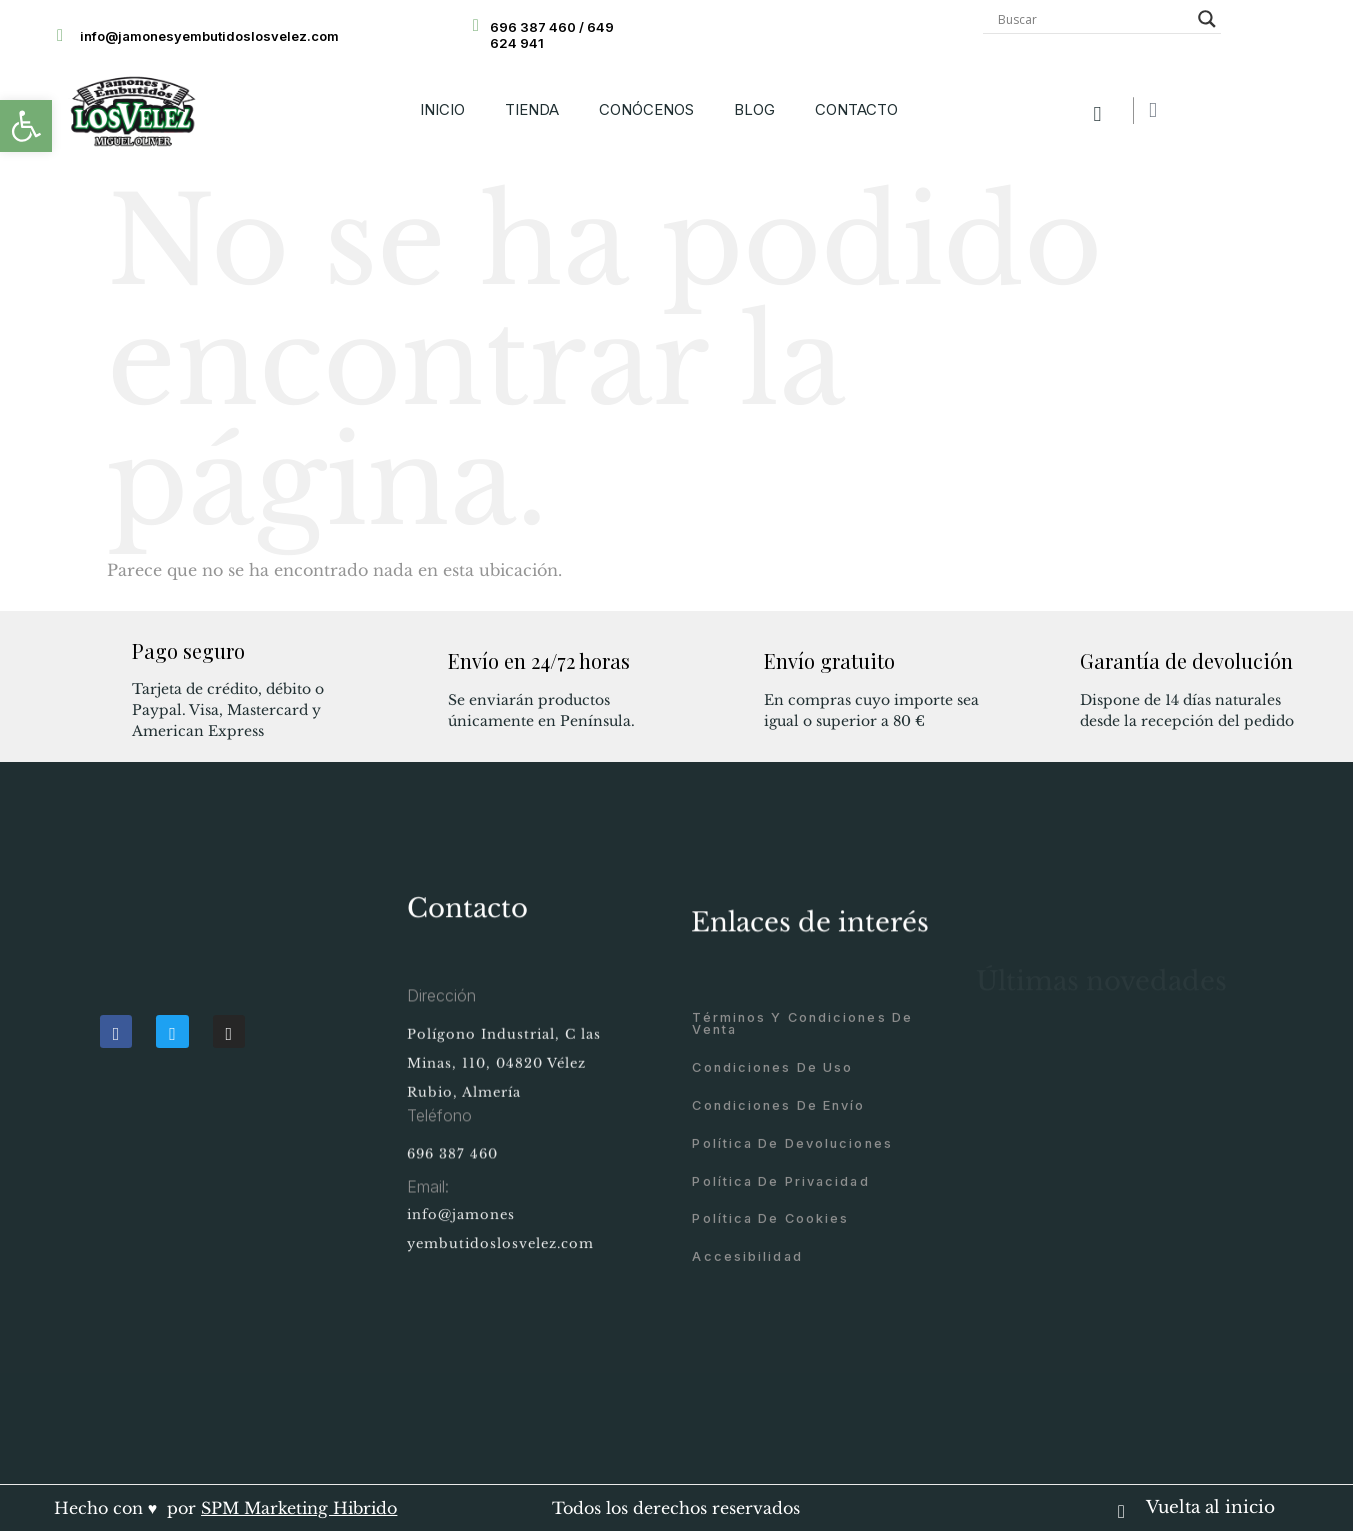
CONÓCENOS (646, 109)
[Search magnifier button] (1207, 19)
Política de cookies (770, 1366)
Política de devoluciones (792, 1291)
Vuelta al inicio (1210, 1507)
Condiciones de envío (778, 1253)
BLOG (754, 109)
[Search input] (1093, 19)
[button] (26, 126)
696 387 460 (452, 1178)
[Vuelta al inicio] (1121, 1504)
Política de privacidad (780, 1329)
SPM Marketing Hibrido (299, 1508)
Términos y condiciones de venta (802, 1172)
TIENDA (532, 109)
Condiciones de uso (772, 1215)
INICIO (442, 109)
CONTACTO (856, 109)
